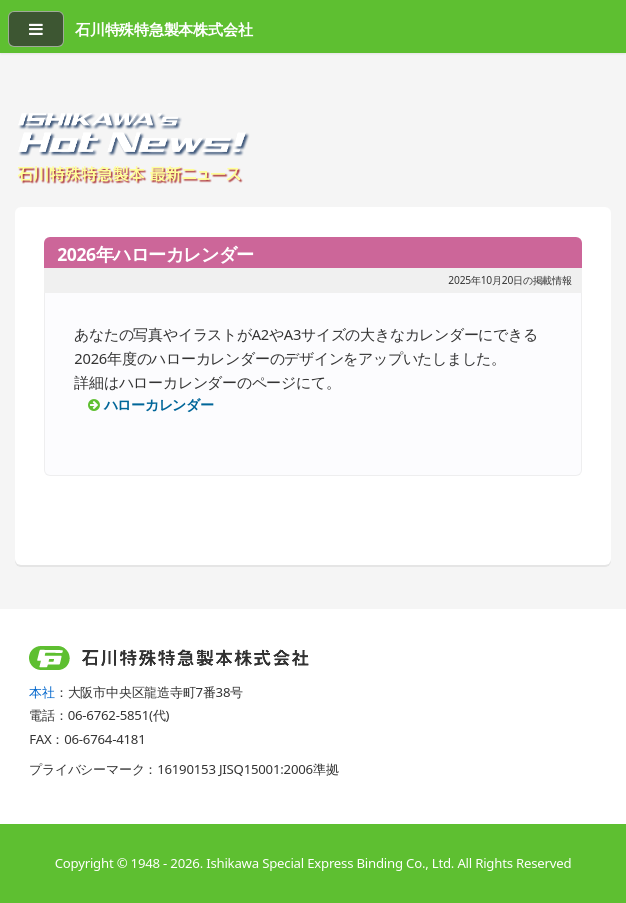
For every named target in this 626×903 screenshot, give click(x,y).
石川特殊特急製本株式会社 (163, 29)
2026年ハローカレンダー (155, 254)
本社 (42, 692)
